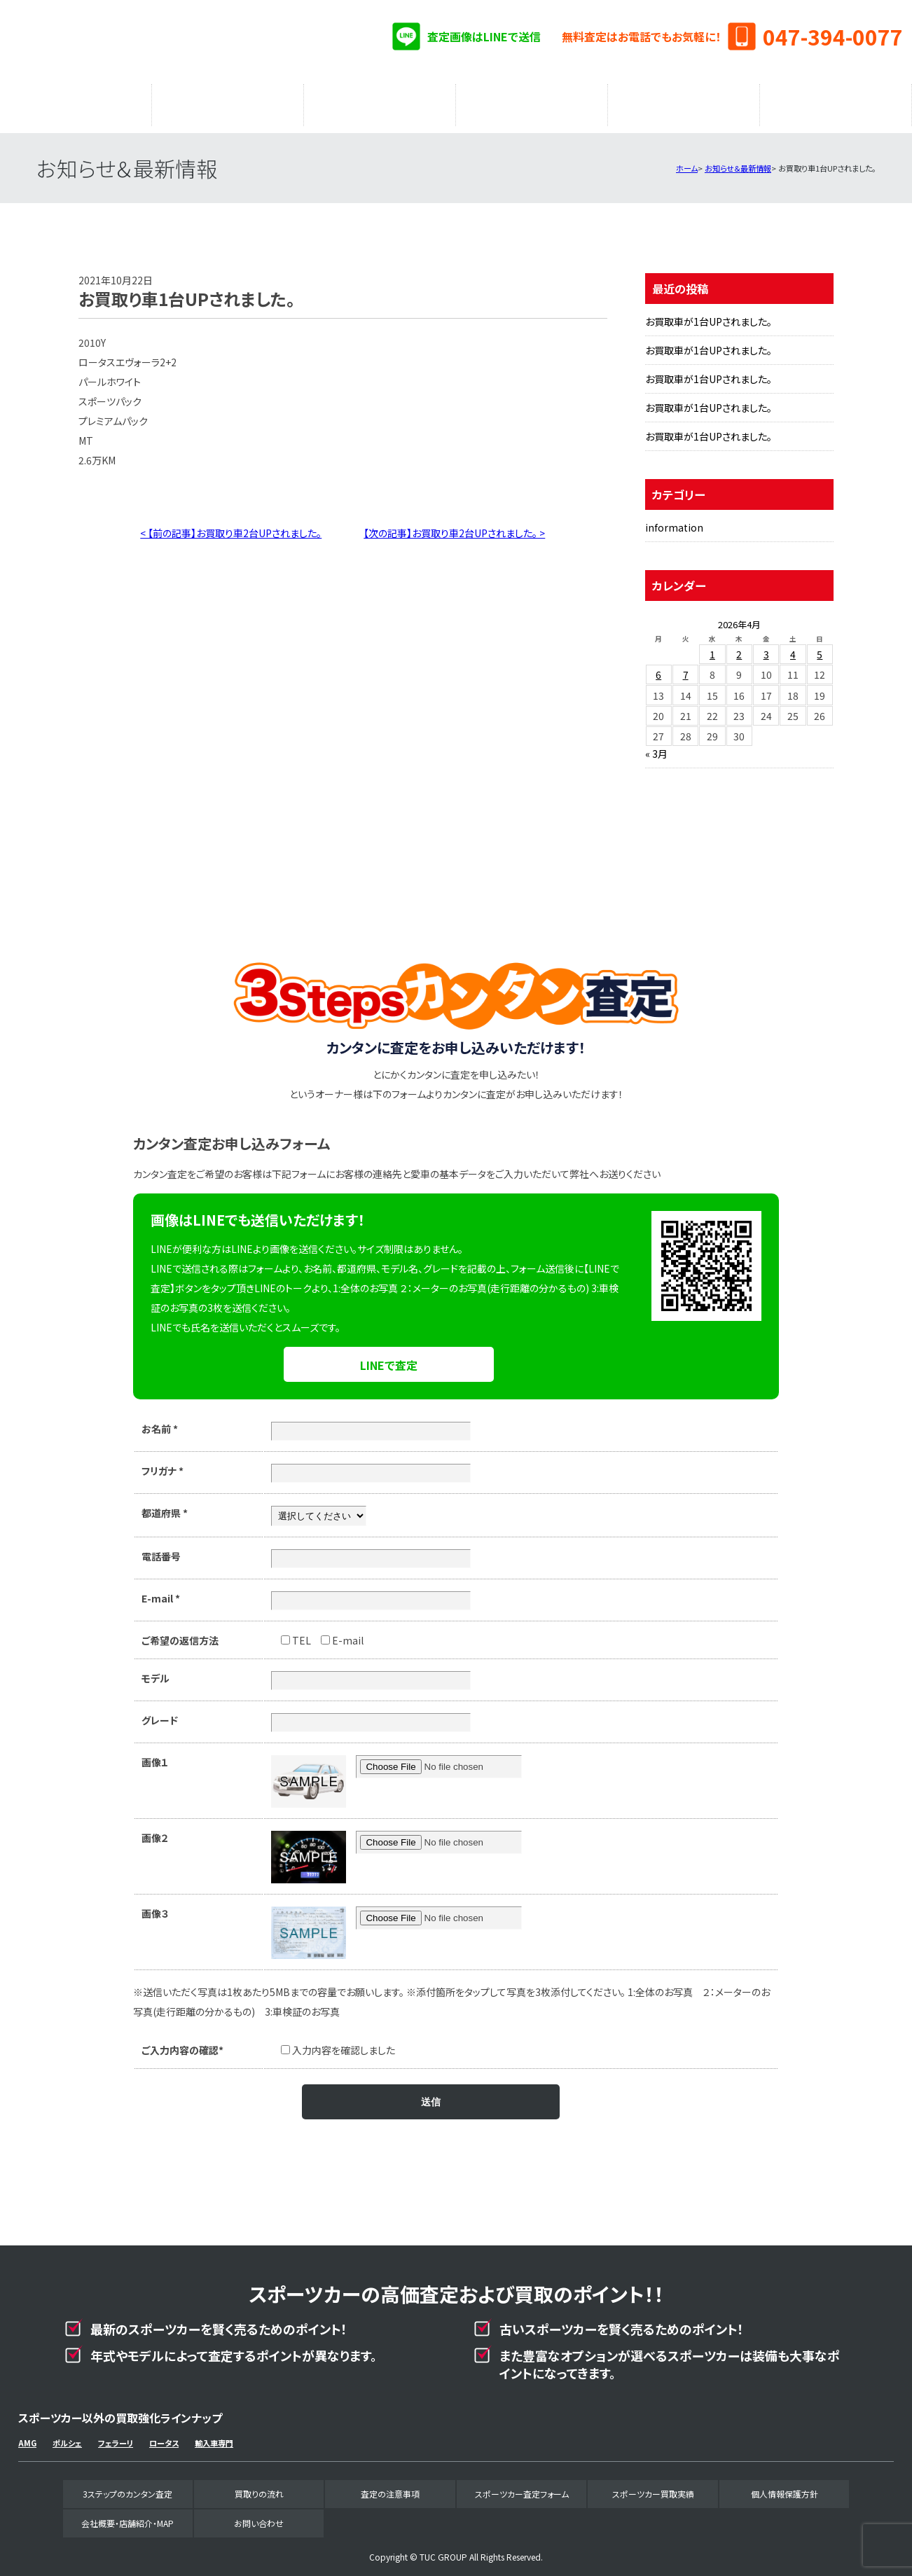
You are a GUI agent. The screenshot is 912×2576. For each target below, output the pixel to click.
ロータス (164, 2436)
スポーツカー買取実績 (684, 102)
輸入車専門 (214, 2436)
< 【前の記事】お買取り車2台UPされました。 (231, 526)
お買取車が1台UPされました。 (708, 314)
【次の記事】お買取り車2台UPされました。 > (454, 526)
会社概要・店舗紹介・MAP (836, 102)
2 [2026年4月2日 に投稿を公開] (739, 647)
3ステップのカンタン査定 (75, 102)
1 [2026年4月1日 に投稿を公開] (712, 647)
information (674, 520)
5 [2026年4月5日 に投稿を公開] (819, 647)
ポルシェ (67, 2436)
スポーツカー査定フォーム (532, 102)
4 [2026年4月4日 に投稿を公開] (793, 647)
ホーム (687, 161)
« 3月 (656, 747)
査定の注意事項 (380, 102)
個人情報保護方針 (784, 2487)
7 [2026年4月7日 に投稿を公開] (686, 667)
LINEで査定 (388, 1358)
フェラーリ (115, 2436)
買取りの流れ (227, 102)
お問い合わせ (259, 2516)
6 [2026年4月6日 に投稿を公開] (658, 667)
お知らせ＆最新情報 (738, 161)
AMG (27, 2436)
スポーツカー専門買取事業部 (166, 42)
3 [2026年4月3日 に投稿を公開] (766, 647)
